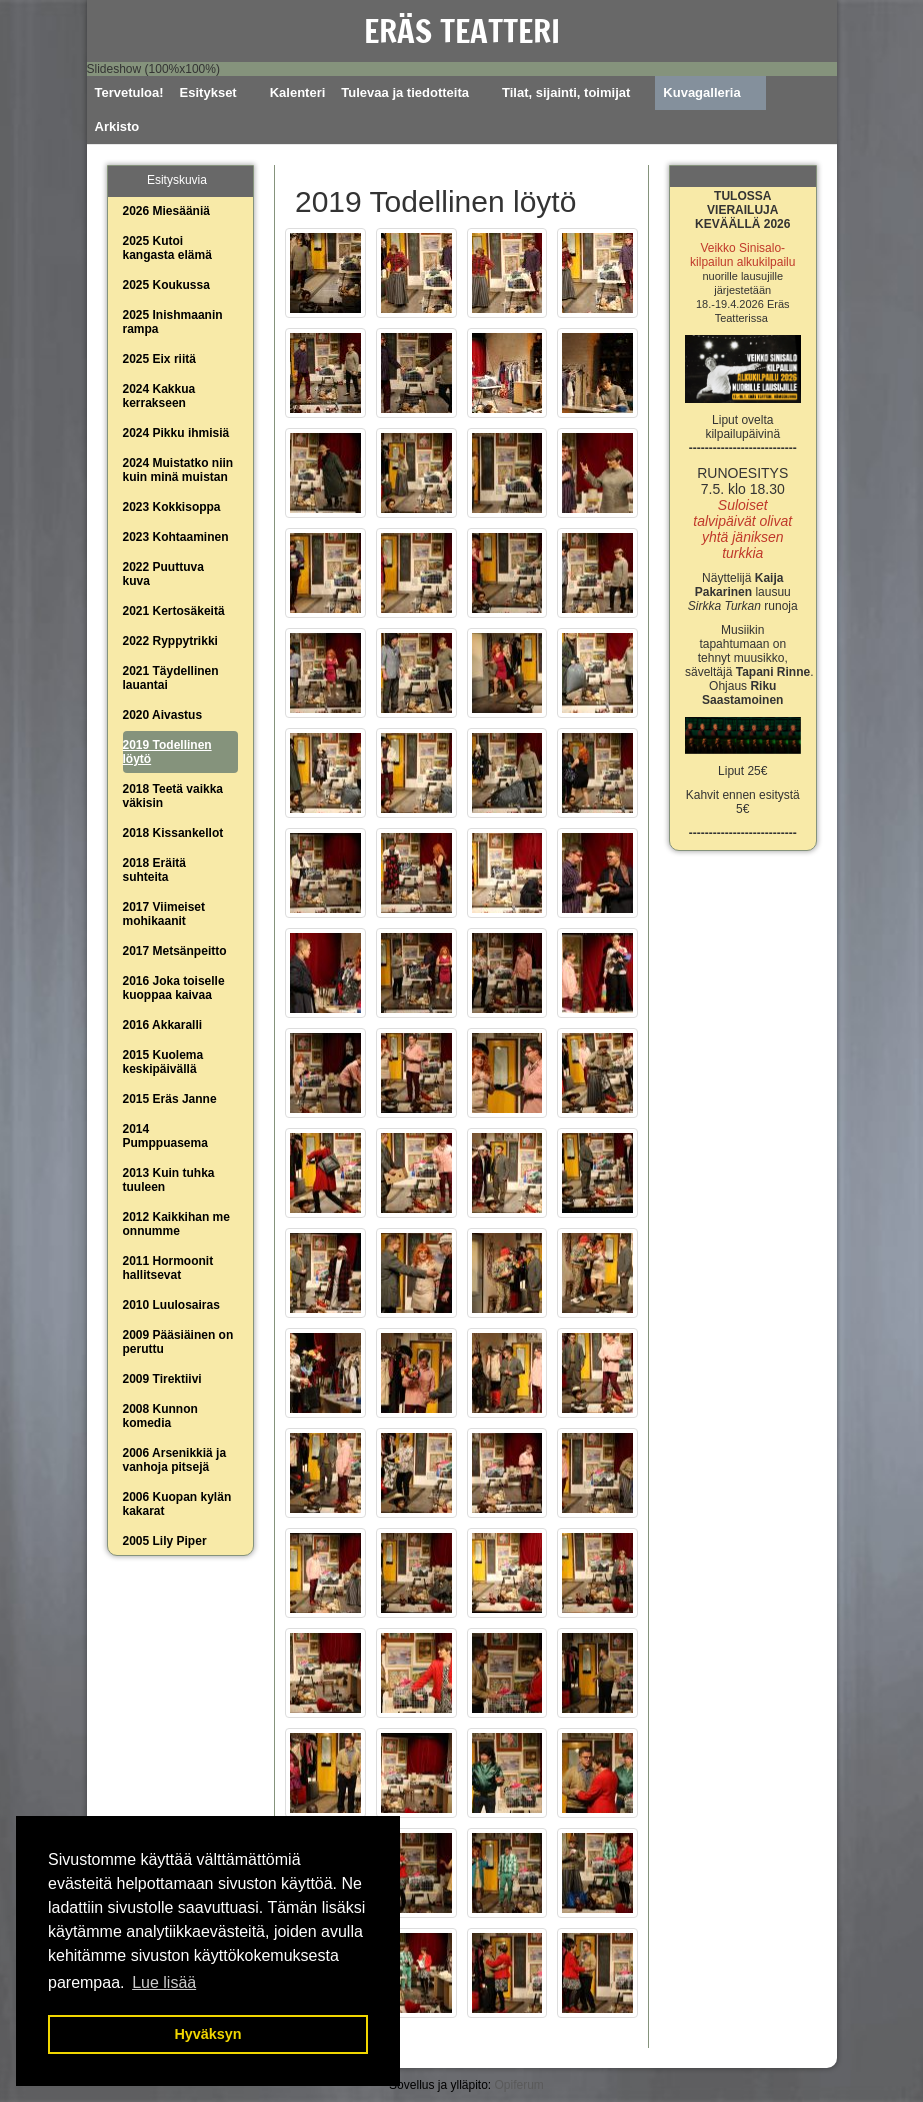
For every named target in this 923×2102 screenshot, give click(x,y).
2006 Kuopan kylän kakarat (177, 1504)
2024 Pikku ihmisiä (176, 433)
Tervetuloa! (129, 92)
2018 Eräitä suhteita (154, 870)
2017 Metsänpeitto (175, 951)
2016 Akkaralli (163, 1025)
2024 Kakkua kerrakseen (159, 396)
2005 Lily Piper (165, 1541)
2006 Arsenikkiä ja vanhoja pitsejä (175, 1460)
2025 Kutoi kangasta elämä (167, 248)
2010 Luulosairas (171, 1305)
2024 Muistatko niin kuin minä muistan (178, 470)
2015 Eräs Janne (170, 1099)
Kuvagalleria (701, 92)
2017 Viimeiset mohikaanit (164, 914)
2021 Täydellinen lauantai (171, 678)
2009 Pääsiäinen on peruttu (178, 1342)
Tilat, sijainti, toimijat (566, 92)
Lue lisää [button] (164, 1982)
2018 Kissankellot (173, 833)
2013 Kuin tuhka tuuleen (169, 1180)
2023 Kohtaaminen (176, 537)
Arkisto (117, 126)
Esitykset (208, 92)
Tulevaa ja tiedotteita (405, 92)
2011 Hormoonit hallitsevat (168, 1268)
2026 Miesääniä (166, 211)
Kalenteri (298, 92)
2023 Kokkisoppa (172, 507)
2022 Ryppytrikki (170, 641)
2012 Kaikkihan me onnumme (176, 1224)
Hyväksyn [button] (207, 2034)
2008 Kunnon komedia (160, 1416)
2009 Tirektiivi (162, 1379)
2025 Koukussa (166, 285)
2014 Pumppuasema (165, 1136)
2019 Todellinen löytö (167, 752)
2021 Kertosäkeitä (174, 611)
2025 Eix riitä (159, 359)
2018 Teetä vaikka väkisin (173, 796)
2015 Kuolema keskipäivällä (163, 1062)
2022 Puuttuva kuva (163, 574)
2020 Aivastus (163, 715)
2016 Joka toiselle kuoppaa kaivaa (174, 988)
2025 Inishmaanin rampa (173, 322)
